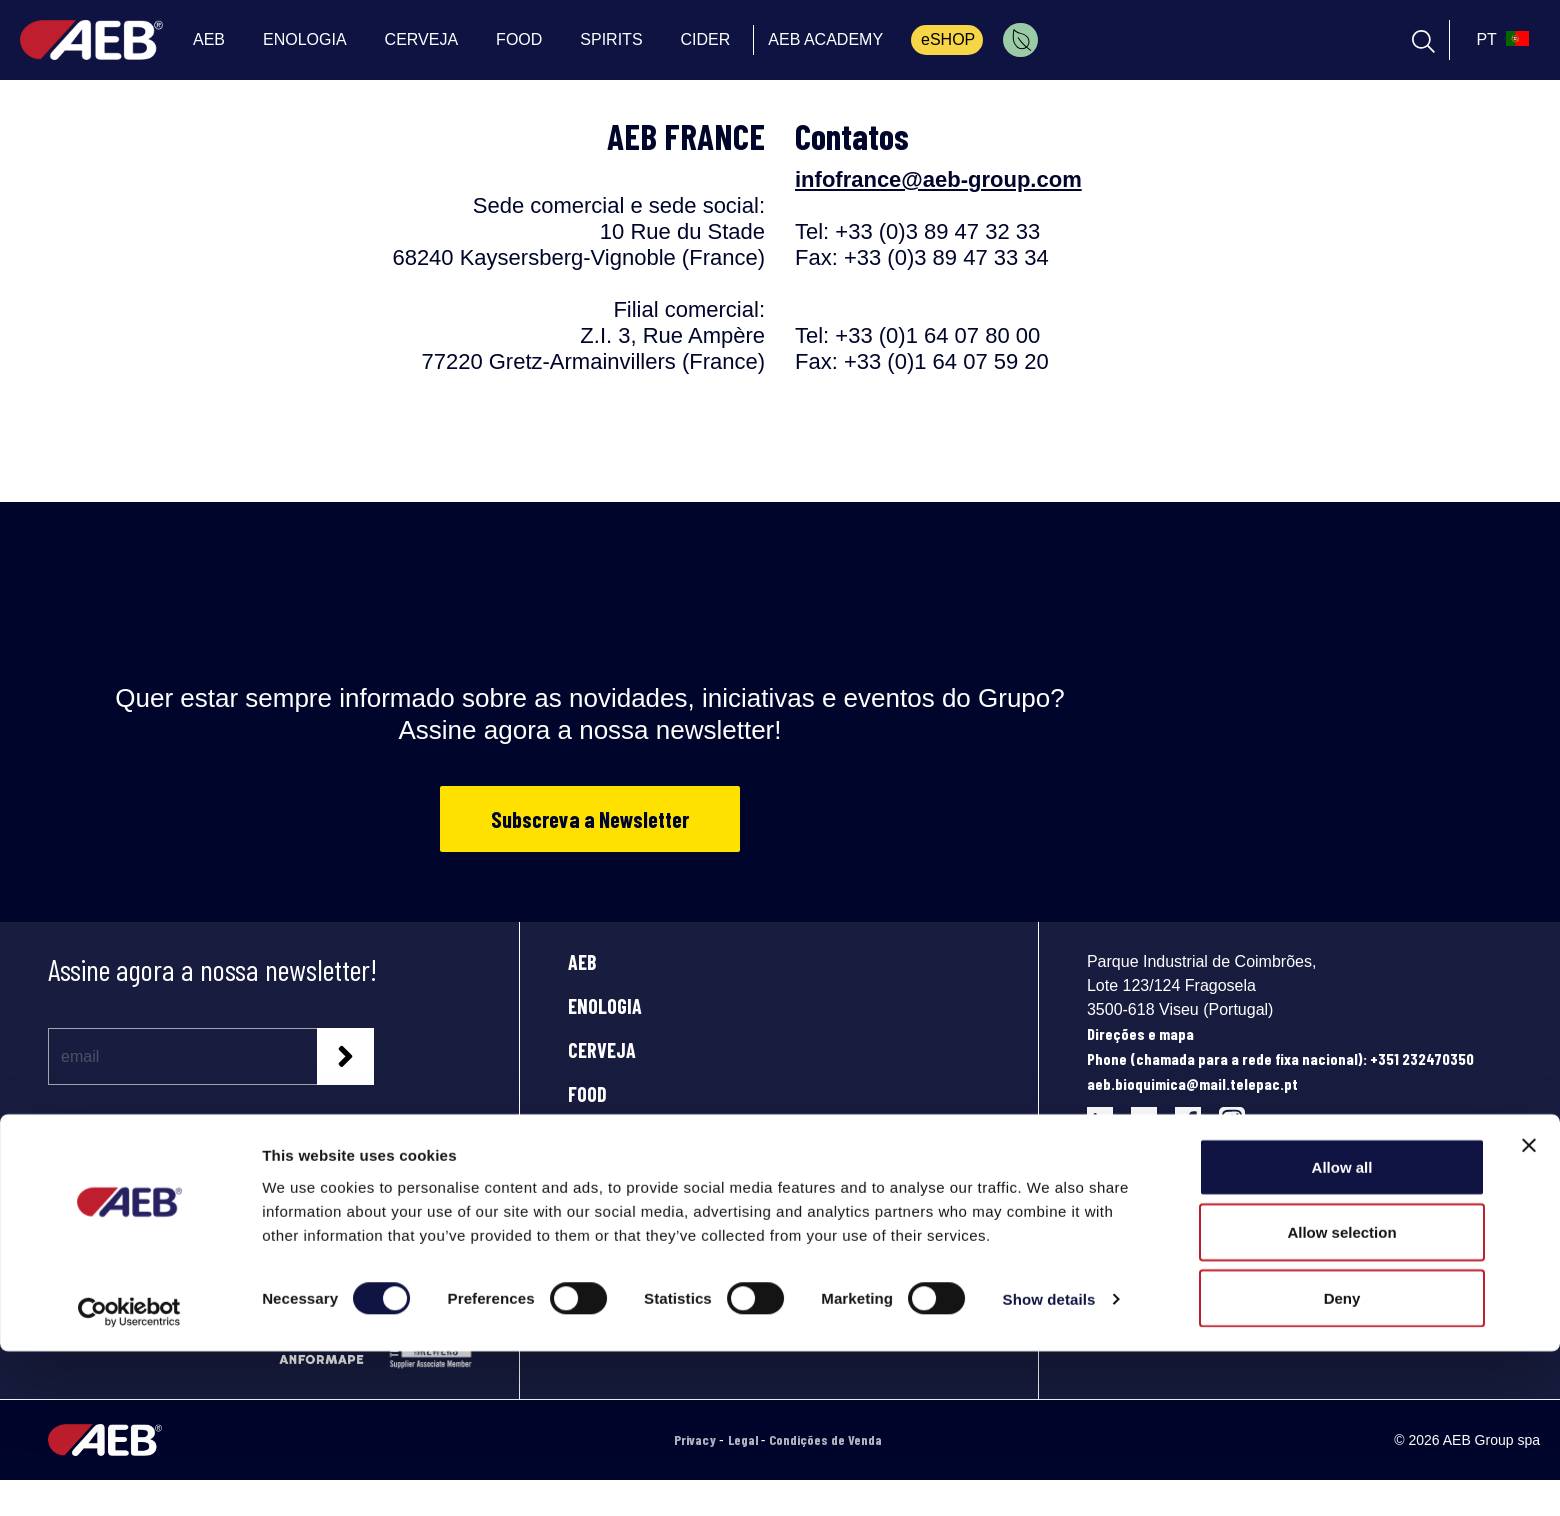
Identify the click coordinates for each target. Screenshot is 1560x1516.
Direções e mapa (1140, 1033)
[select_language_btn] (1500, 40)
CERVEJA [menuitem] (422, 39)
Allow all (1342, 1331)
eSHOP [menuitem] (948, 39)
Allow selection (1341, 1397)
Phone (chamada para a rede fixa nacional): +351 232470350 (1280, 1058)
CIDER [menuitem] (706, 39)
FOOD (587, 1094)
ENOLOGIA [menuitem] (305, 39)
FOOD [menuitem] (519, 39)
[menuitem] (1020, 40)
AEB (582, 962)
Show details (1049, 1464)
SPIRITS (597, 1138)
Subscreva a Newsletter (590, 819)
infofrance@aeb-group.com (938, 179)
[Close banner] (1529, 1310)
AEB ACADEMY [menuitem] (825, 39)
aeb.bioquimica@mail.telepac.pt (1192, 1083)
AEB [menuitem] (209, 39)
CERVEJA (602, 1050)
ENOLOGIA (605, 1006)
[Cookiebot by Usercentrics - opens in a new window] (129, 1477)
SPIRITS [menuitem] (611, 39)
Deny (1342, 1462)
